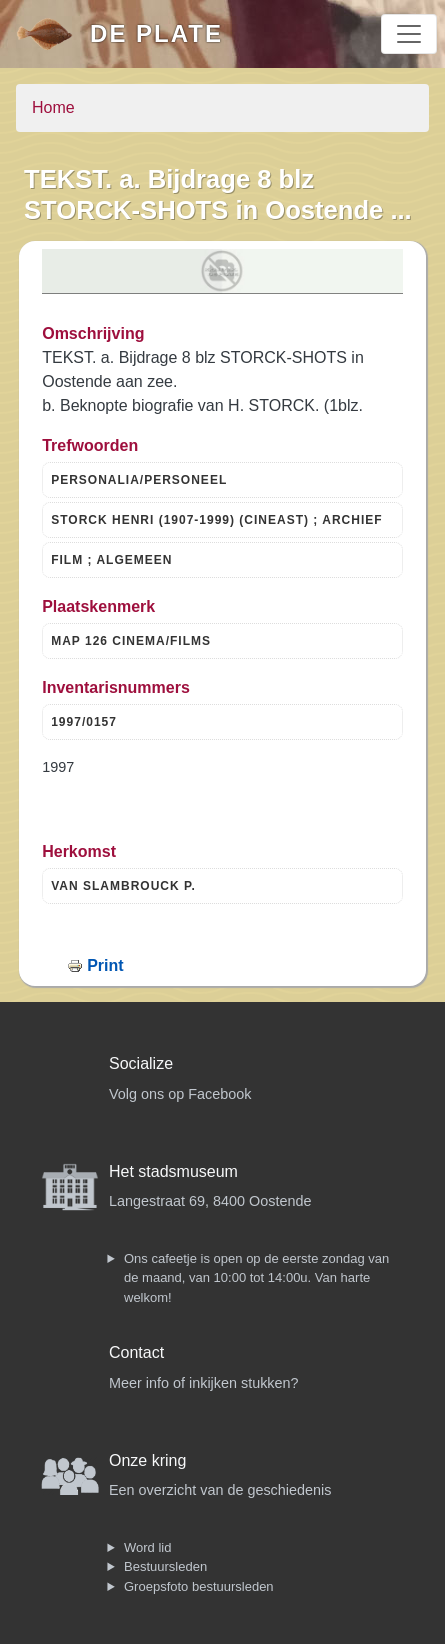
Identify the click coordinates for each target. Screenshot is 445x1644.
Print (105, 965)
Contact (136, 1352)
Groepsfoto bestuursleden (199, 1586)
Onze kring (147, 1460)
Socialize (141, 1063)
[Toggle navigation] (409, 34)
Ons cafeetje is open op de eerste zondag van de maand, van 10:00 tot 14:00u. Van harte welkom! (256, 1278)
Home (53, 107)
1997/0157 (84, 722)
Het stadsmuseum (173, 1171)
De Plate (156, 33)
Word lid (147, 1547)
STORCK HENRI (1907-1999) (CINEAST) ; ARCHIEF (216, 520)
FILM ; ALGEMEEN (111, 560)
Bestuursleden (165, 1566)
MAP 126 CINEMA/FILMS (131, 641)
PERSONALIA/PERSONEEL (139, 480)
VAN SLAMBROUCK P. (123, 886)
